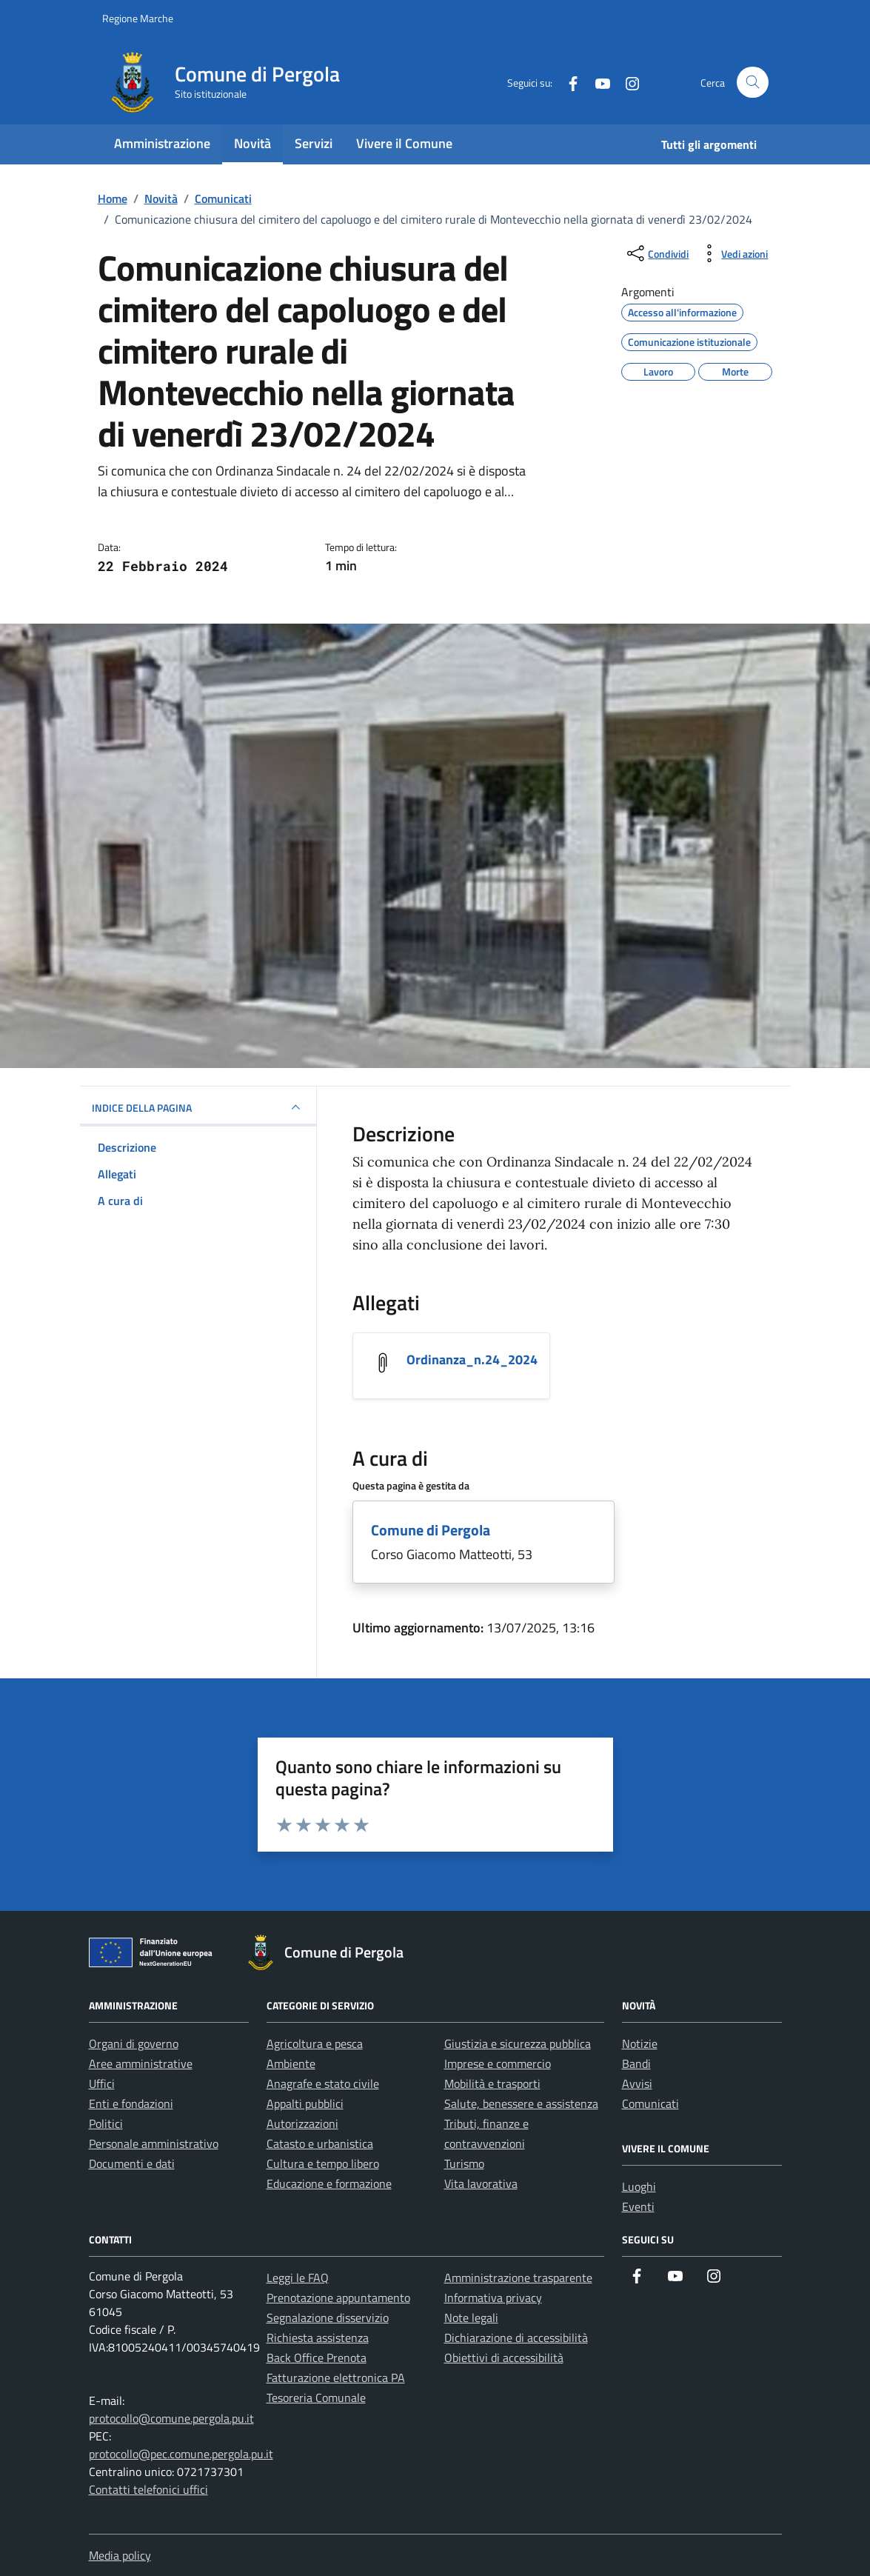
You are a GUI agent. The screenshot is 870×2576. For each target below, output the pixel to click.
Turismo (464, 2163)
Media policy (120, 2555)
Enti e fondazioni (131, 2103)
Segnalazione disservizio (328, 2317)
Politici (106, 2123)
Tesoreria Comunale (316, 2397)
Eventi (638, 2206)
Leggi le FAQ (298, 2277)
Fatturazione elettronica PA (336, 2377)
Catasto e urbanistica (320, 2143)
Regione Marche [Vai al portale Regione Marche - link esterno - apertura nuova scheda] (137, 18)
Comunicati (650, 2103)
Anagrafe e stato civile (323, 2083)
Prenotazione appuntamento (338, 2297)
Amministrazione (162, 143)
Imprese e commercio (497, 2063)
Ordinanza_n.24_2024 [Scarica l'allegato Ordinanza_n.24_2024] (472, 1359)
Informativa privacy (493, 2297)
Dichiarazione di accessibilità (516, 2337)
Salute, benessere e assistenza (521, 2103)
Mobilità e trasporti (492, 2083)
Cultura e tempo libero (323, 2163)
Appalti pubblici (305, 2103)
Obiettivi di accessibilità (503, 2357)
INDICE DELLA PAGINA (198, 1107)
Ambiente (291, 2063)
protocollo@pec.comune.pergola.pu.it (181, 2454)
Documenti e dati (132, 2163)
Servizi (313, 143)
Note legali (471, 2317)
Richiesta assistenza (318, 2337)
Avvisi (637, 2083)
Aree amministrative (141, 2063)
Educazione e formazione (329, 2183)
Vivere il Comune (404, 143)
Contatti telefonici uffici (148, 2489)
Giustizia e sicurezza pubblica (517, 2043)
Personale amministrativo (153, 2143)
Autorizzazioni (302, 2123)
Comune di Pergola (430, 1529)
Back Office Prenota (317, 2357)
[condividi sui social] (656, 253)
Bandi (636, 2063)
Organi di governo (133, 2043)
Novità (252, 143)
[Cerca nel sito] (753, 83)
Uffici (102, 2083)
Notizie (639, 2043)
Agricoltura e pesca (315, 2043)
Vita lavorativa (481, 2183)
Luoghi (639, 2186)
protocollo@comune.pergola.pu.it (171, 2418)
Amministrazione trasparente (518, 2277)
